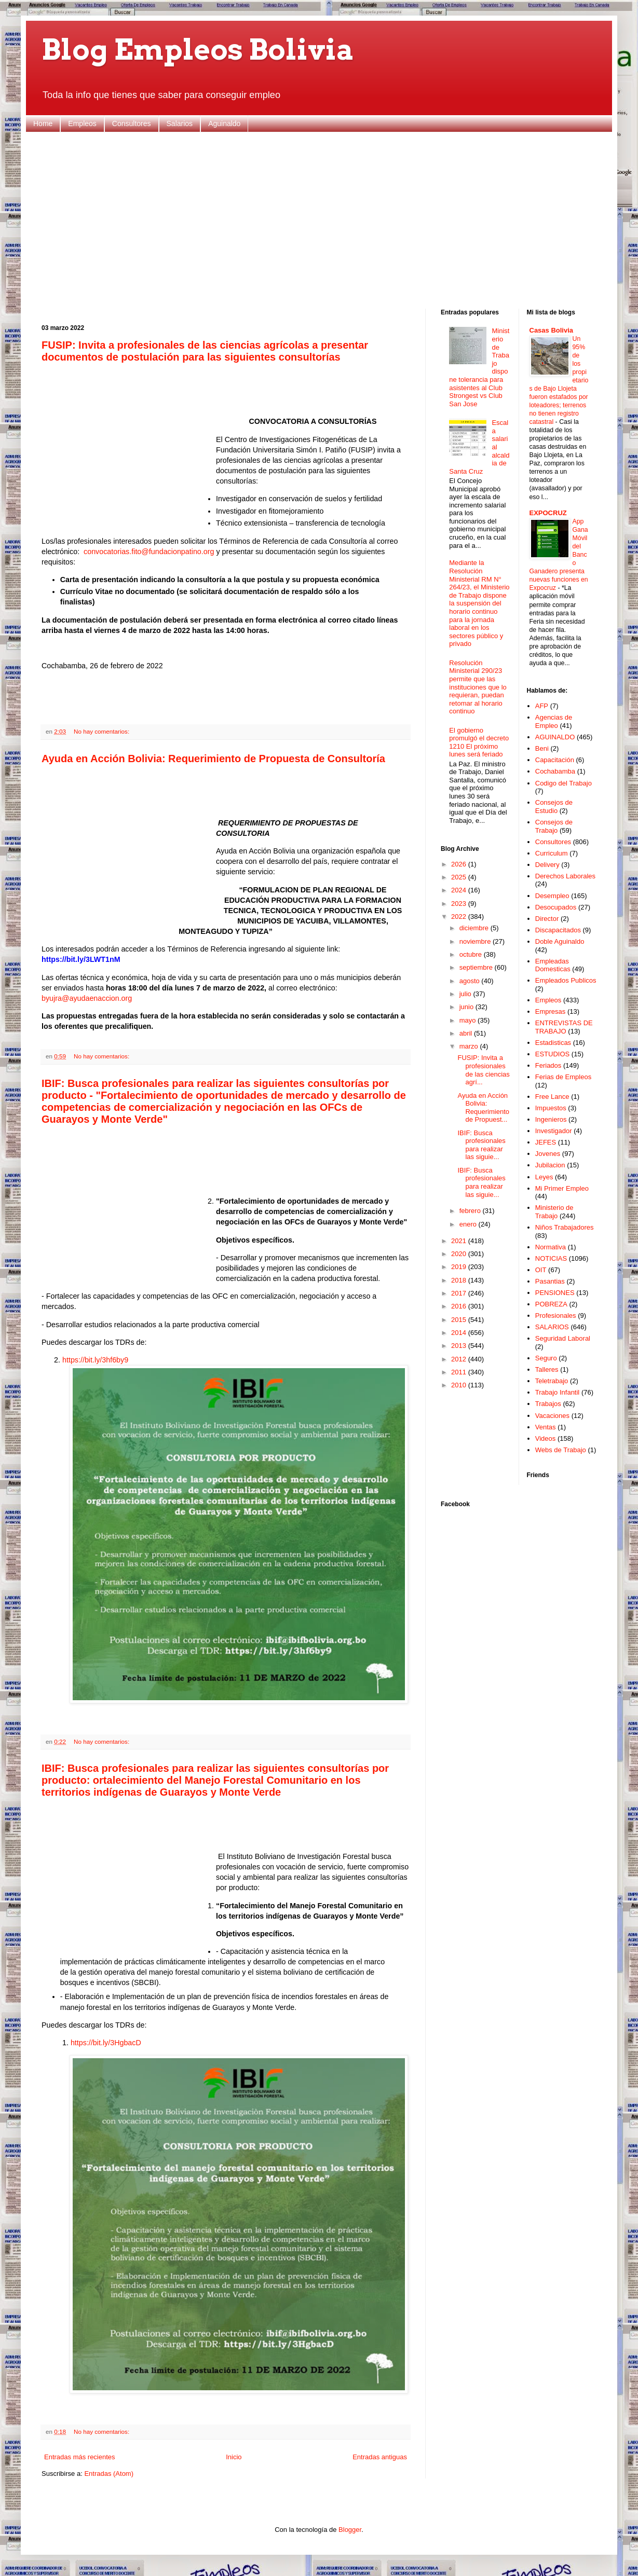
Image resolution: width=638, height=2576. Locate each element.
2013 (459, 1345)
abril (466, 1033)
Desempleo (552, 896)
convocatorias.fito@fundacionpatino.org (149, 551)
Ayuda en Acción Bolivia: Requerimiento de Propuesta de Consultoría (213, 758)
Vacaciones (552, 1416)
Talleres (547, 1369)
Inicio (233, 2457)
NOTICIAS (551, 1258)
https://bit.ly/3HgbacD (106, 2042)
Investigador (553, 1131)
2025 (459, 877)
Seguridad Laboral (562, 1338)
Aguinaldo (224, 123)
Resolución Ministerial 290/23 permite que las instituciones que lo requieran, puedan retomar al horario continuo (478, 687)
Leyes (544, 1177)
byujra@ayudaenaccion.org (87, 998)
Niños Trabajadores (564, 1227)
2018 (459, 1280)
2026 (459, 864)
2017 (459, 1293)
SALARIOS (552, 1327)
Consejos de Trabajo (554, 826)
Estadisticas (553, 1042)
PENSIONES (555, 1293)
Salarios (180, 123)
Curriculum (551, 853)
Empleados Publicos (565, 980)
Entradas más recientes (79, 2457)
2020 (459, 1254)
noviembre (476, 941)
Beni (542, 748)
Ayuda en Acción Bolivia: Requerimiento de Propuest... (483, 1108)
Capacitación (554, 760)
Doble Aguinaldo (560, 941)
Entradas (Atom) (108, 2473)
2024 (459, 890)
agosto (470, 981)
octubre (471, 954)
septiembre (477, 967)
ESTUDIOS (552, 1054)
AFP (541, 706)
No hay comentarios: (101, 731)
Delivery (547, 865)
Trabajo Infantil (557, 1392)
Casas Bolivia (552, 330)
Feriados (548, 1065)
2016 (459, 1306)
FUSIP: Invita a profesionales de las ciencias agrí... (483, 1070)
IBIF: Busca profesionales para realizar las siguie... (481, 1145)
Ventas (545, 1427)
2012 (459, 1359)
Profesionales (555, 1315)
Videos (545, 1438)
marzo (469, 1046)
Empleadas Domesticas (553, 965)
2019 (459, 1267)
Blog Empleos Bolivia (198, 49)
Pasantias (550, 1281)
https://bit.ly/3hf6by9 (95, 1360)
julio (466, 994)
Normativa (550, 1247)
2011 (459, 1372)
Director (547, 918)
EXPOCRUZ (548, 513)
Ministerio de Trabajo (554, 1212)
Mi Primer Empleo (562, 1188)
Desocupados (556, 907)
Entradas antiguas (379, 2457)
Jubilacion (550, 1165)
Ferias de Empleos (563, 1077)
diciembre (475, 928)
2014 (459, 1333)
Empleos (82, 123)
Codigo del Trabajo (563, 783)
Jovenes (547, 1154)
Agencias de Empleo (554, 721)
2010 (459, 1385)
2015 (459, 1320)
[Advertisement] (319, 220)
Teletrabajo (551, 1381)
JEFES (545, 1142)
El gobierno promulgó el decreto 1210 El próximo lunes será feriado (479, 742)
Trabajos (548, 1404)
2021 (459, 1241)
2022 (459, 916)
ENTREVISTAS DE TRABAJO (564, 1027)
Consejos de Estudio (554, 806)
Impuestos (550, 1108)
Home (42, 123)
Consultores (131, 123)
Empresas (550, 1011)
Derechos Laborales (565, 876)
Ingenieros (551, 1119)
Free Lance (552, 1096)
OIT (541, 1270)
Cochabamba (555, 771)
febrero (471, 1211)
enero (469, 1224)
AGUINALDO (555, 737)
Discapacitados (558, 930)
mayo (468, 1020)
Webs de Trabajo (560, 1450)
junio (467, 1007)
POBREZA (551, 1304)
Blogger (349, 2529)
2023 (459, 903)
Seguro (546, 1358)
